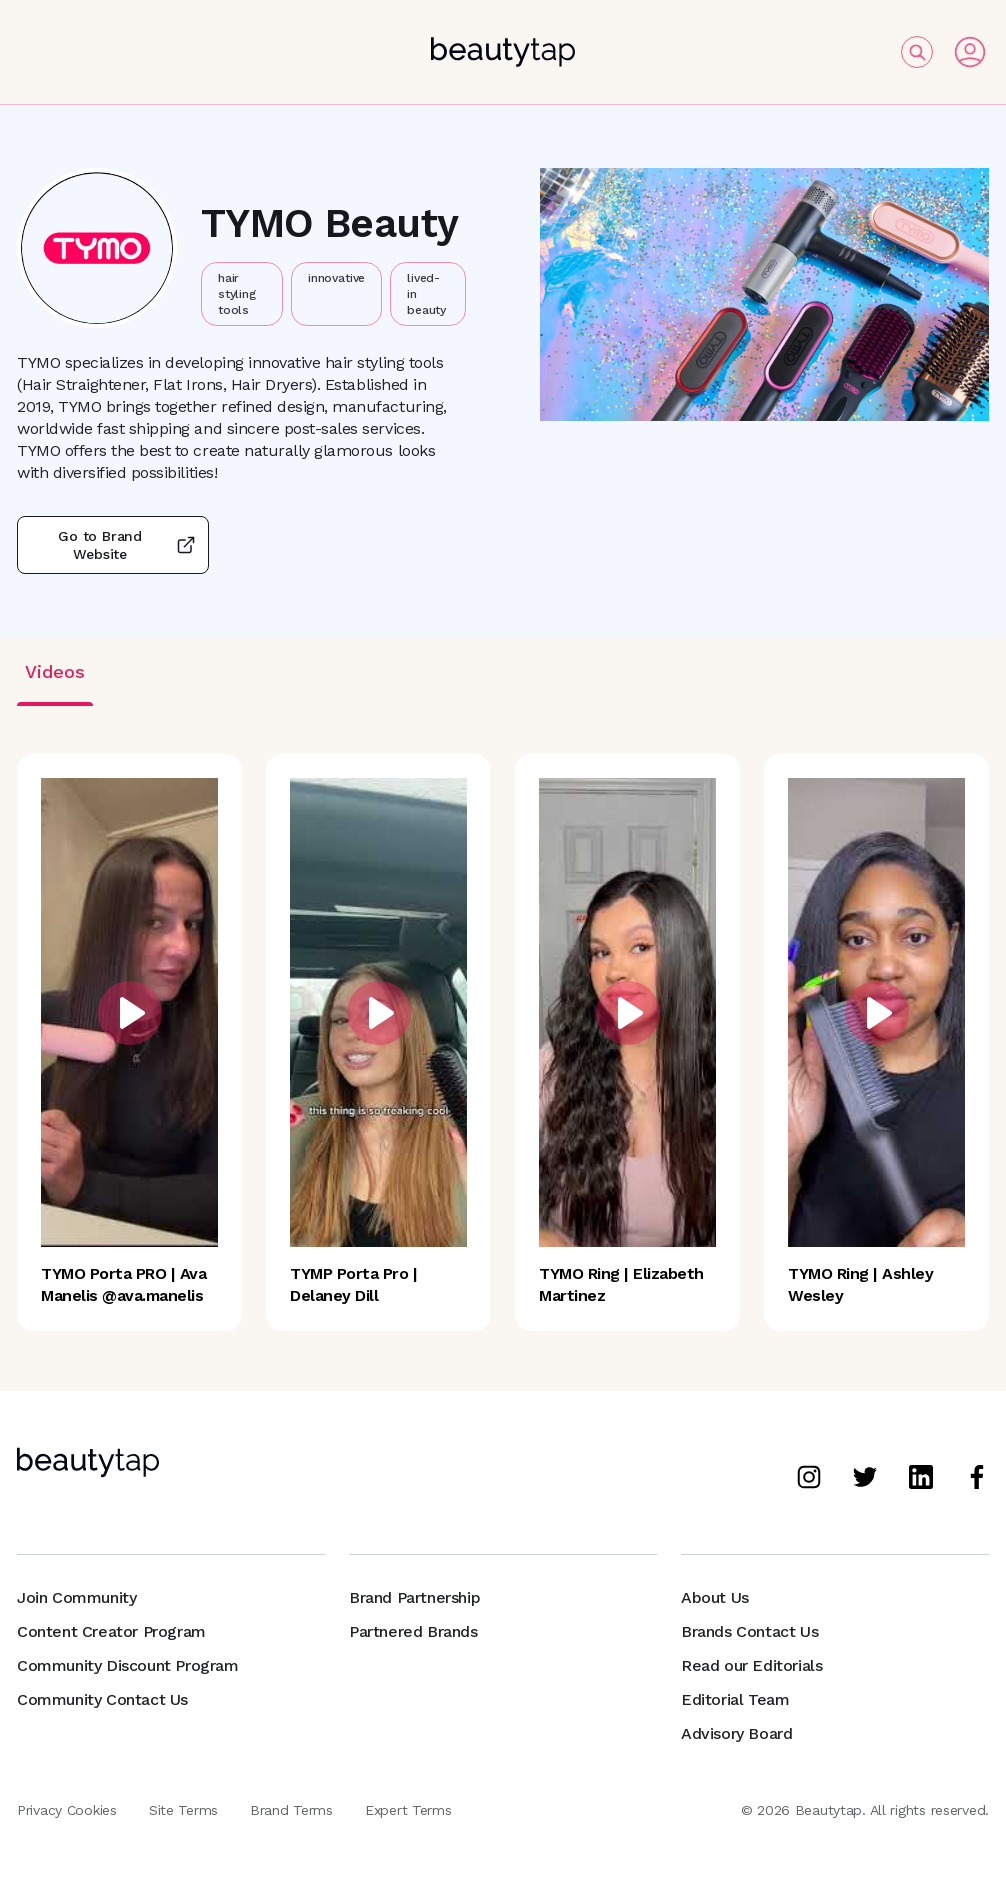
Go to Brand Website (113, 545)
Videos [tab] (55, 671)
